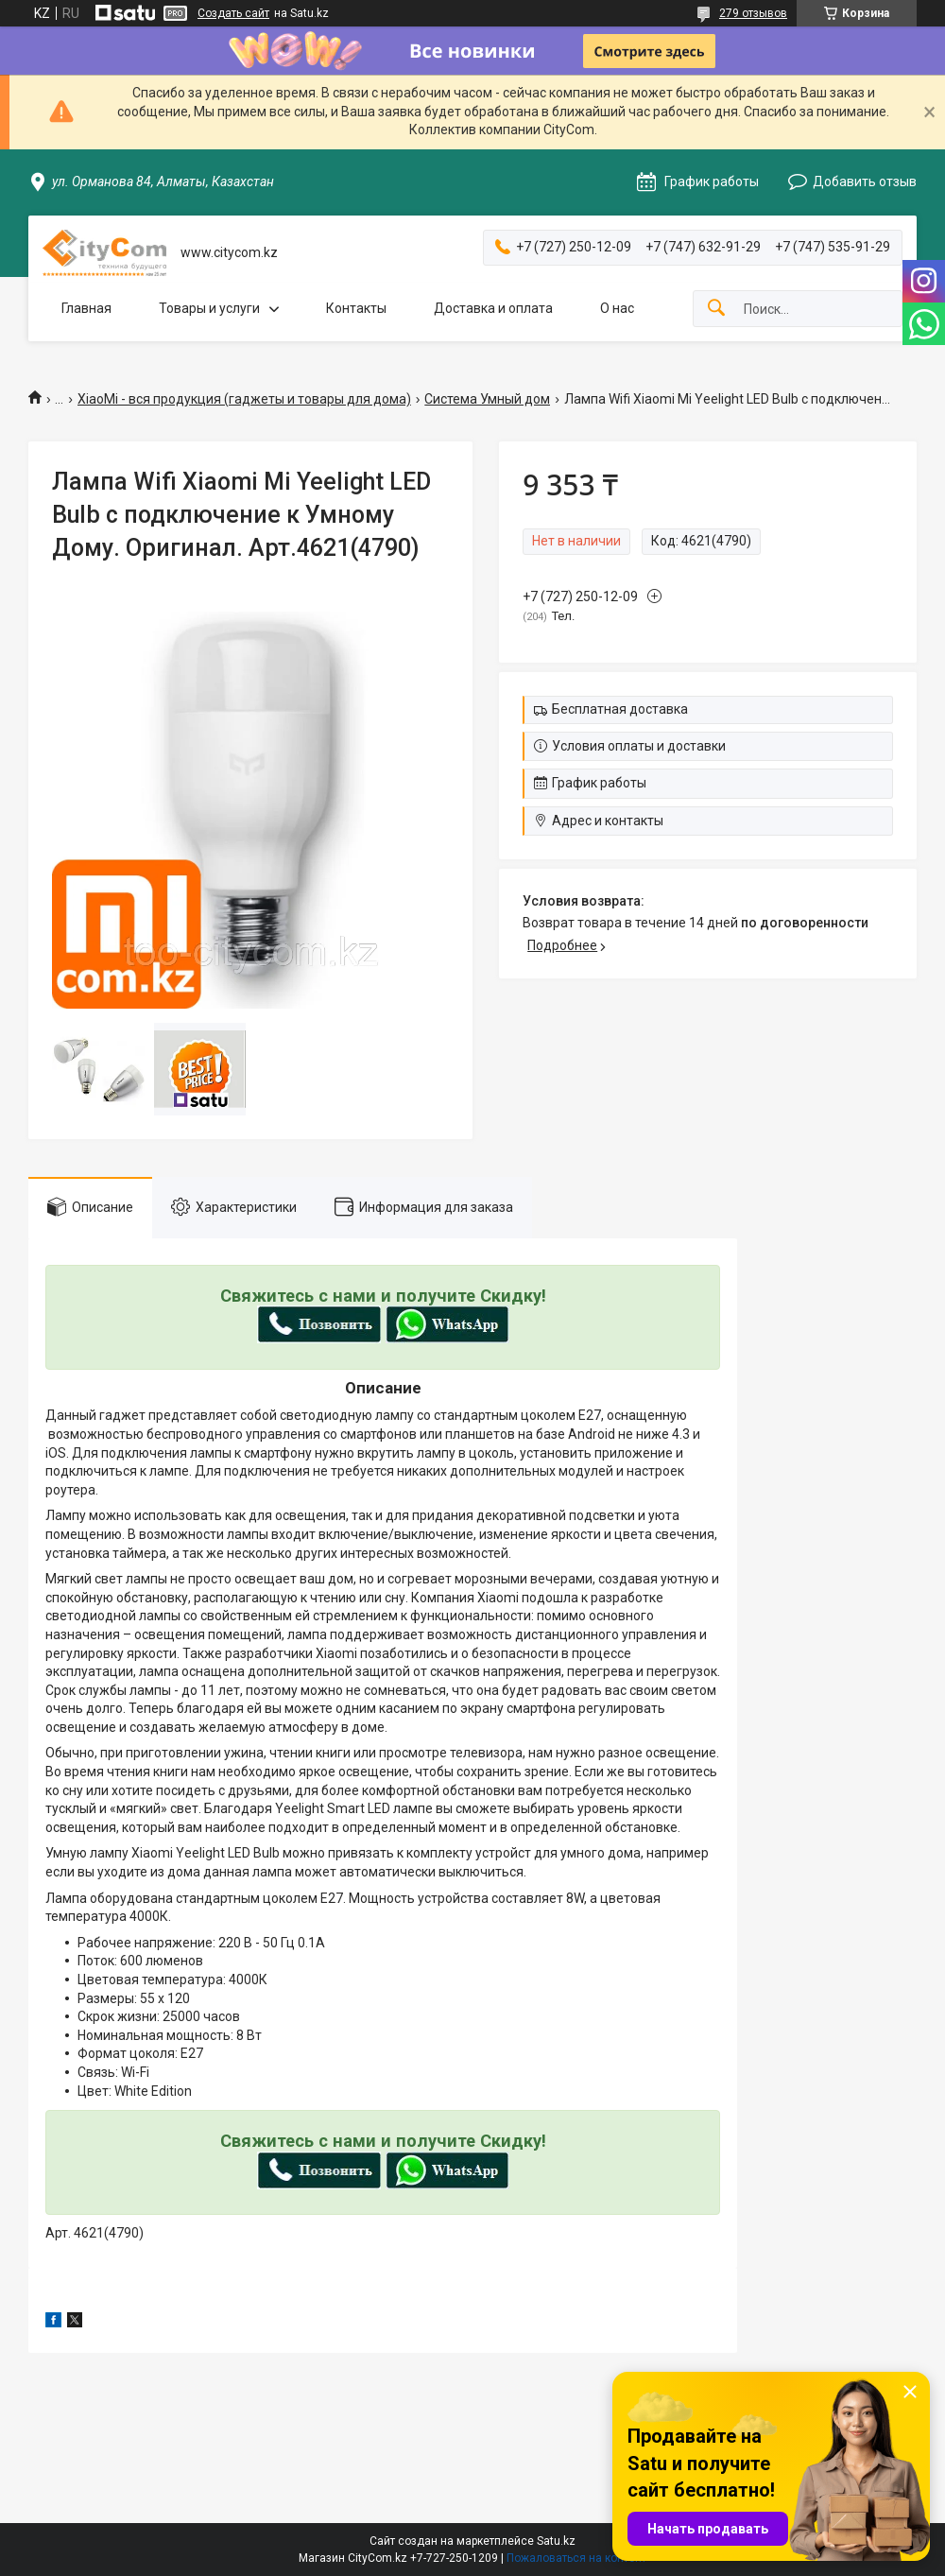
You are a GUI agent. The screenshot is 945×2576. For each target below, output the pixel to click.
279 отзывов (753, 13)
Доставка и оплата (493, 308)
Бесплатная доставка (620, 709)
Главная (86, 308)
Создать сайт (233, 13)
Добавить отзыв (865, 181)
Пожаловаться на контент (576, 2558)
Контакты (356, 308)
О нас (617, 308)
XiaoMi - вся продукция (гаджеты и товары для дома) (244, 398)
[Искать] (716, 308)
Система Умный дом (487, 398)
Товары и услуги (209, 308)
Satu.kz (556, 2541)
